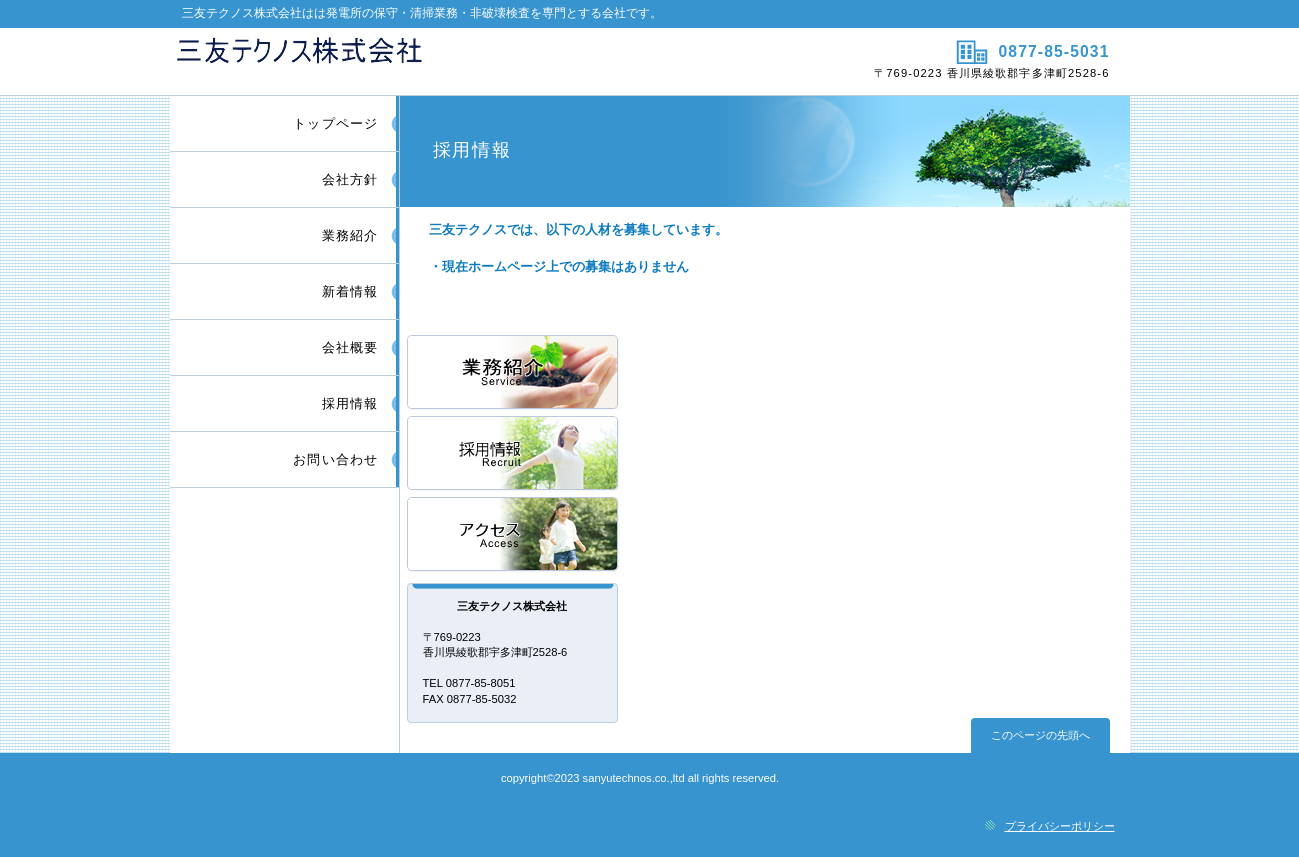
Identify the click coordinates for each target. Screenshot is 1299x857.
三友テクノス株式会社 (407, 61)
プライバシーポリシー (1060, 826)
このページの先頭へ (1040, 735)
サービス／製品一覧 (514, 373)
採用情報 (514, 454)
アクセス (514, 535)
